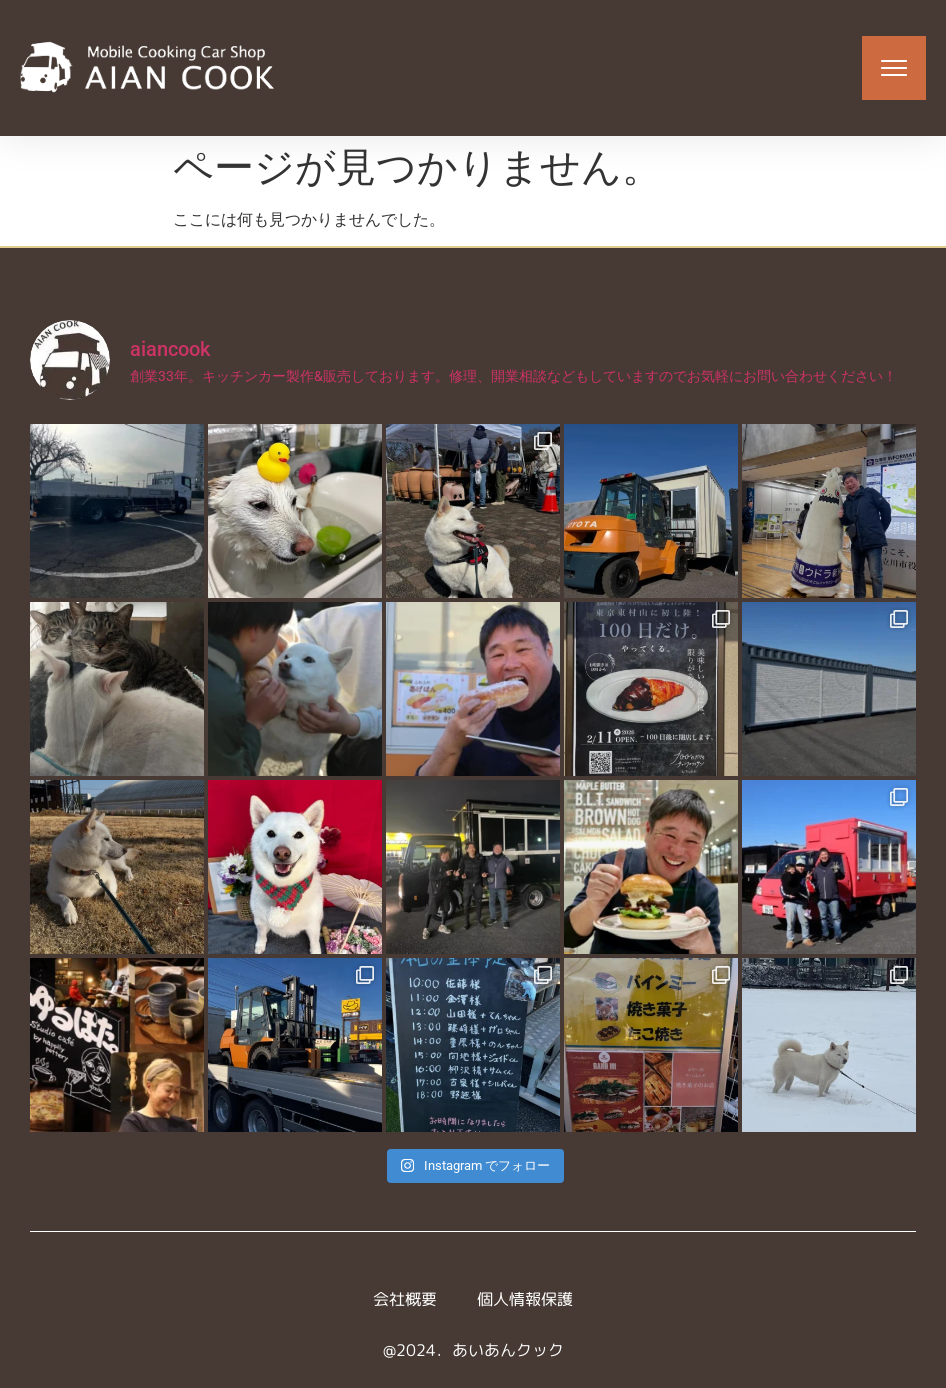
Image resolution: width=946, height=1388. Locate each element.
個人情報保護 (525, 1299)
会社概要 (405, 1299)
